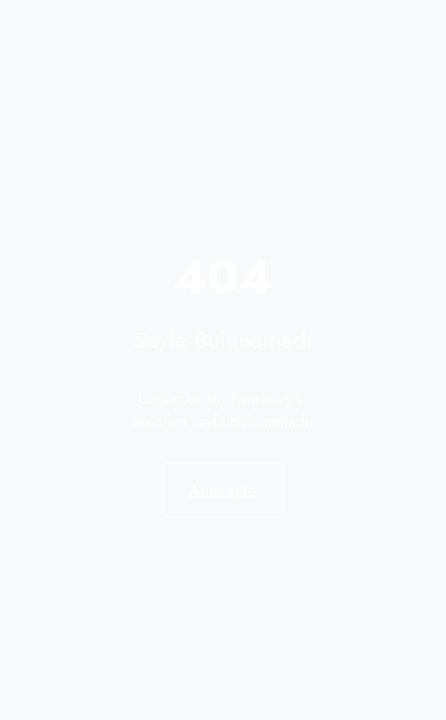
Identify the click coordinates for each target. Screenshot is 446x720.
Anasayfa (223, 489)
